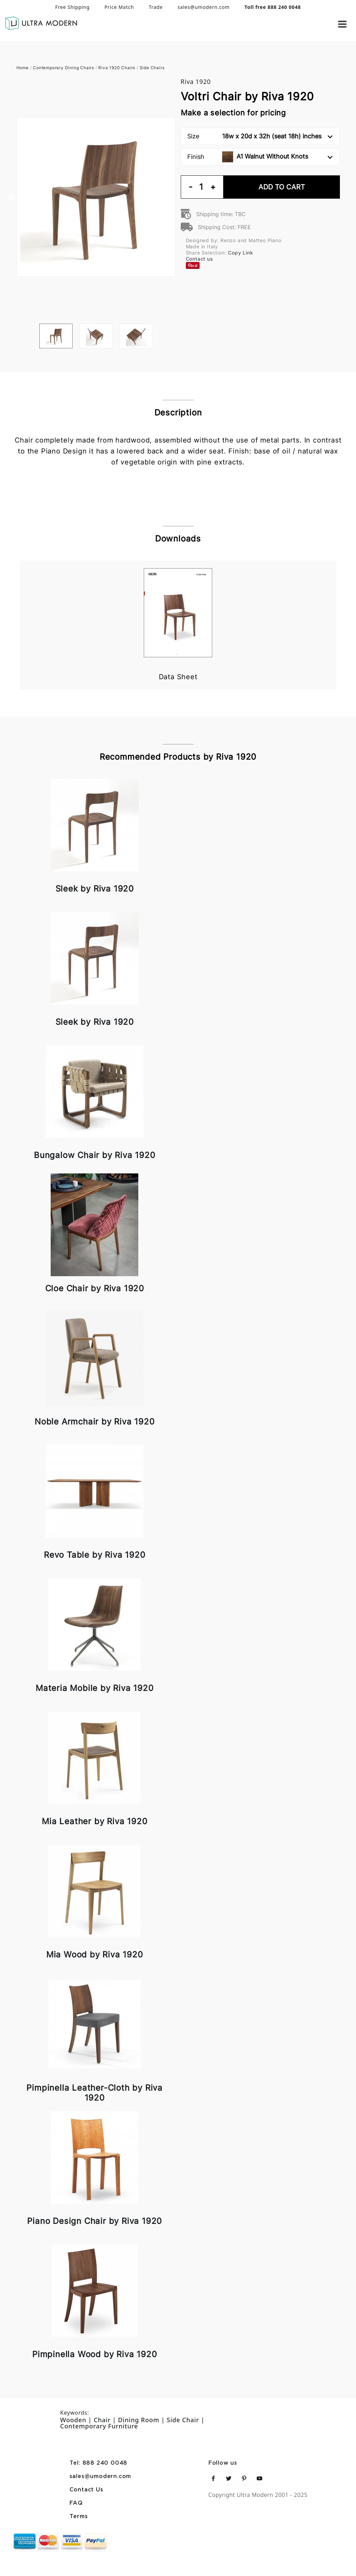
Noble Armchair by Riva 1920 (95, 1422)
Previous (11, 197)
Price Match (119, 7)
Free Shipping (72, 7)
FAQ (76, 2503)
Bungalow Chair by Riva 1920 (94, 1155)
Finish (260, 156)
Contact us (199, 259)
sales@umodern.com (204, 7)
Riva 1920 (196, 81)
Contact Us (86, 2489)
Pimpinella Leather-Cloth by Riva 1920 (94, 2093)
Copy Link (240, 253)
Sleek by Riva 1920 (94, 889)
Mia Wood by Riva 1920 (94, 1954)
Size (260, 136)
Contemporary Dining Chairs (63, 67)
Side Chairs (152, 67)
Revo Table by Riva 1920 (94, 1555)
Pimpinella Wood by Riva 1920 (94, 2354)
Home (22, 67)
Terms (78, 2516)
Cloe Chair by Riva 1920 (94, 1288)
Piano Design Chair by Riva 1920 (94, 2221)
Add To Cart (281, 187)
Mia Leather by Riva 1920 (94, 1821)
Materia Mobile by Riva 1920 (95, 1688)
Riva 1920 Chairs (116, 67)
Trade (156, 7)
